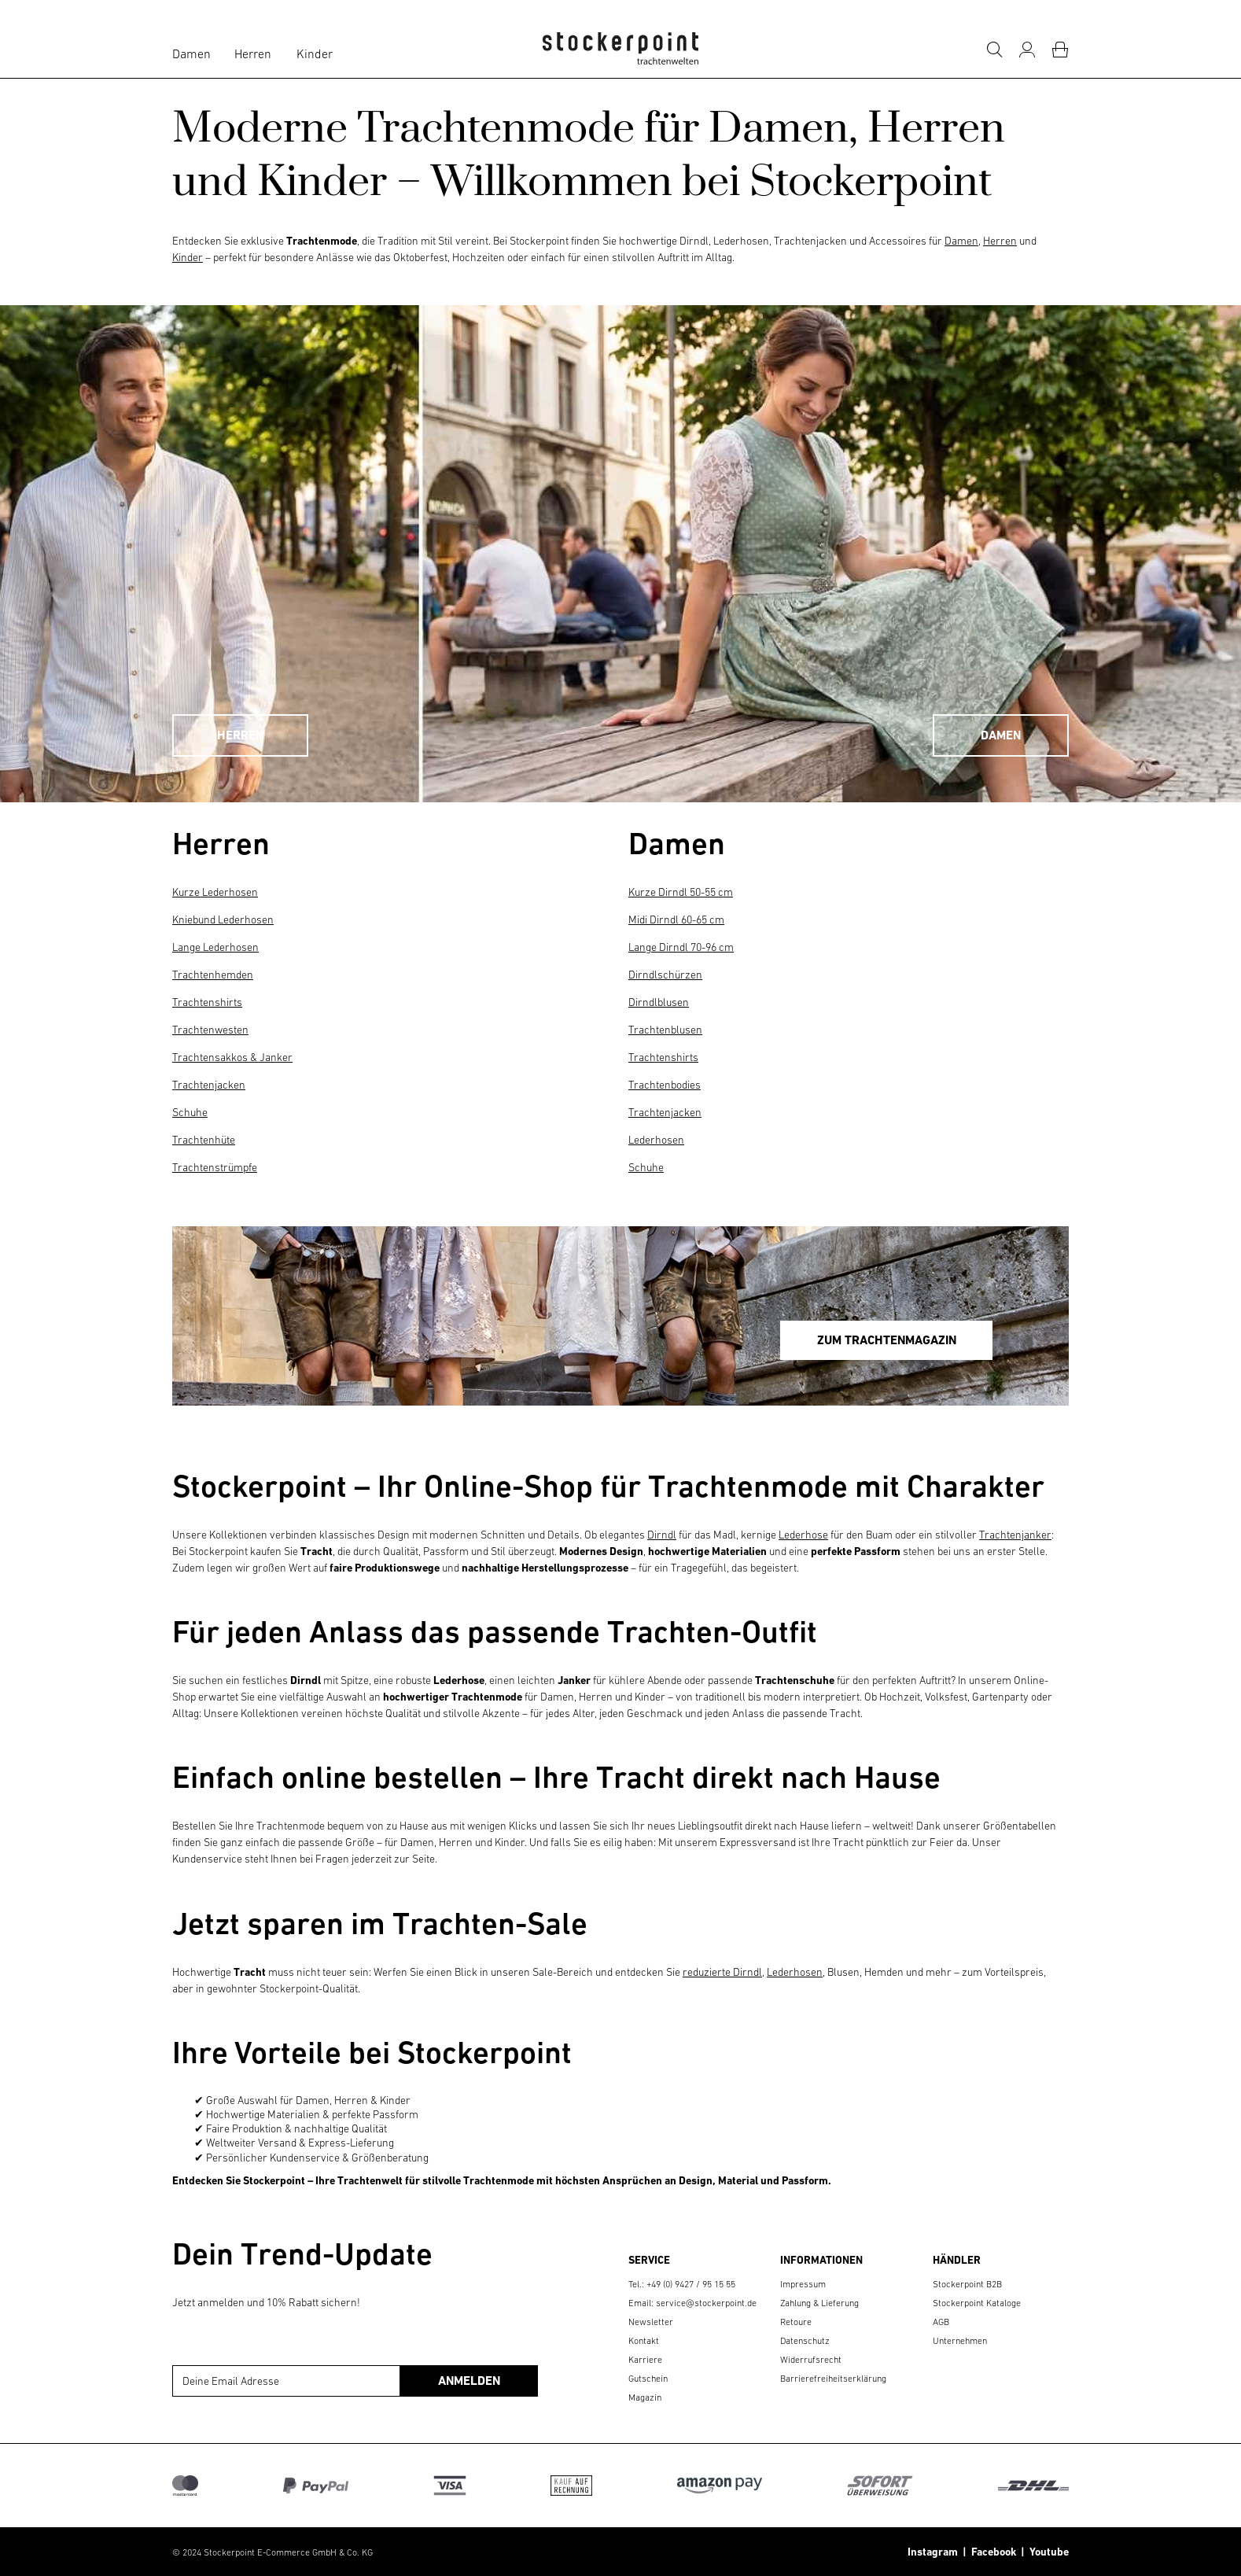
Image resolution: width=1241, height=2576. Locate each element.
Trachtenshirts (207, 1002)
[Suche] (994, 49)
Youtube (1047, 2551)
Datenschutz (805, 2340)
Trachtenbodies (664, 1084)
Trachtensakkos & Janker (232, 1057)
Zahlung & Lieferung (819, 2303)
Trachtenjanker (1015, 1534)
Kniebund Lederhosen (223, 919)
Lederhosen (656, 1139)
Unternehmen (960, 2340)
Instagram (933, 2551)
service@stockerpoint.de (706, 2303)
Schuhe (190, 1112)
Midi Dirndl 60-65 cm (676, 919)
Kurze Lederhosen (215, 892)
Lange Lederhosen (215, 947)
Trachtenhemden (212, 974)
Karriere (645, 2359)
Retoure (796, 2321)
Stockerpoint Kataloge (977, 2303)
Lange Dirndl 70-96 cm (681, 947)
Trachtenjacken (208, 1084)
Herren (252, 53)
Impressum (803, 2284)
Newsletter (650, 2321)
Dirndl (661, 1534)
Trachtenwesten (210, 1029)
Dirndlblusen (658, 1002)
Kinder (314, 53)
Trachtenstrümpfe (214, 1167)
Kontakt (643, 2340)
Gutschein (648, 2378)
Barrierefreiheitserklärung (833, 2378)
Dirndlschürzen (665, 974)
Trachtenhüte (203, 1139)
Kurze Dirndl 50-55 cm (680, 892)
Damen (191, 53)
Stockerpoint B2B (967, 2284)
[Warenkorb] (1060, 49)
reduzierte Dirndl (722, 1972)
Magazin (644, 2397)
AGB (941, 2321)
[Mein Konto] (1027, 49)
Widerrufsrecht (810, 2359)
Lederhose (803, 1534)
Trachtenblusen (665, 1029)
